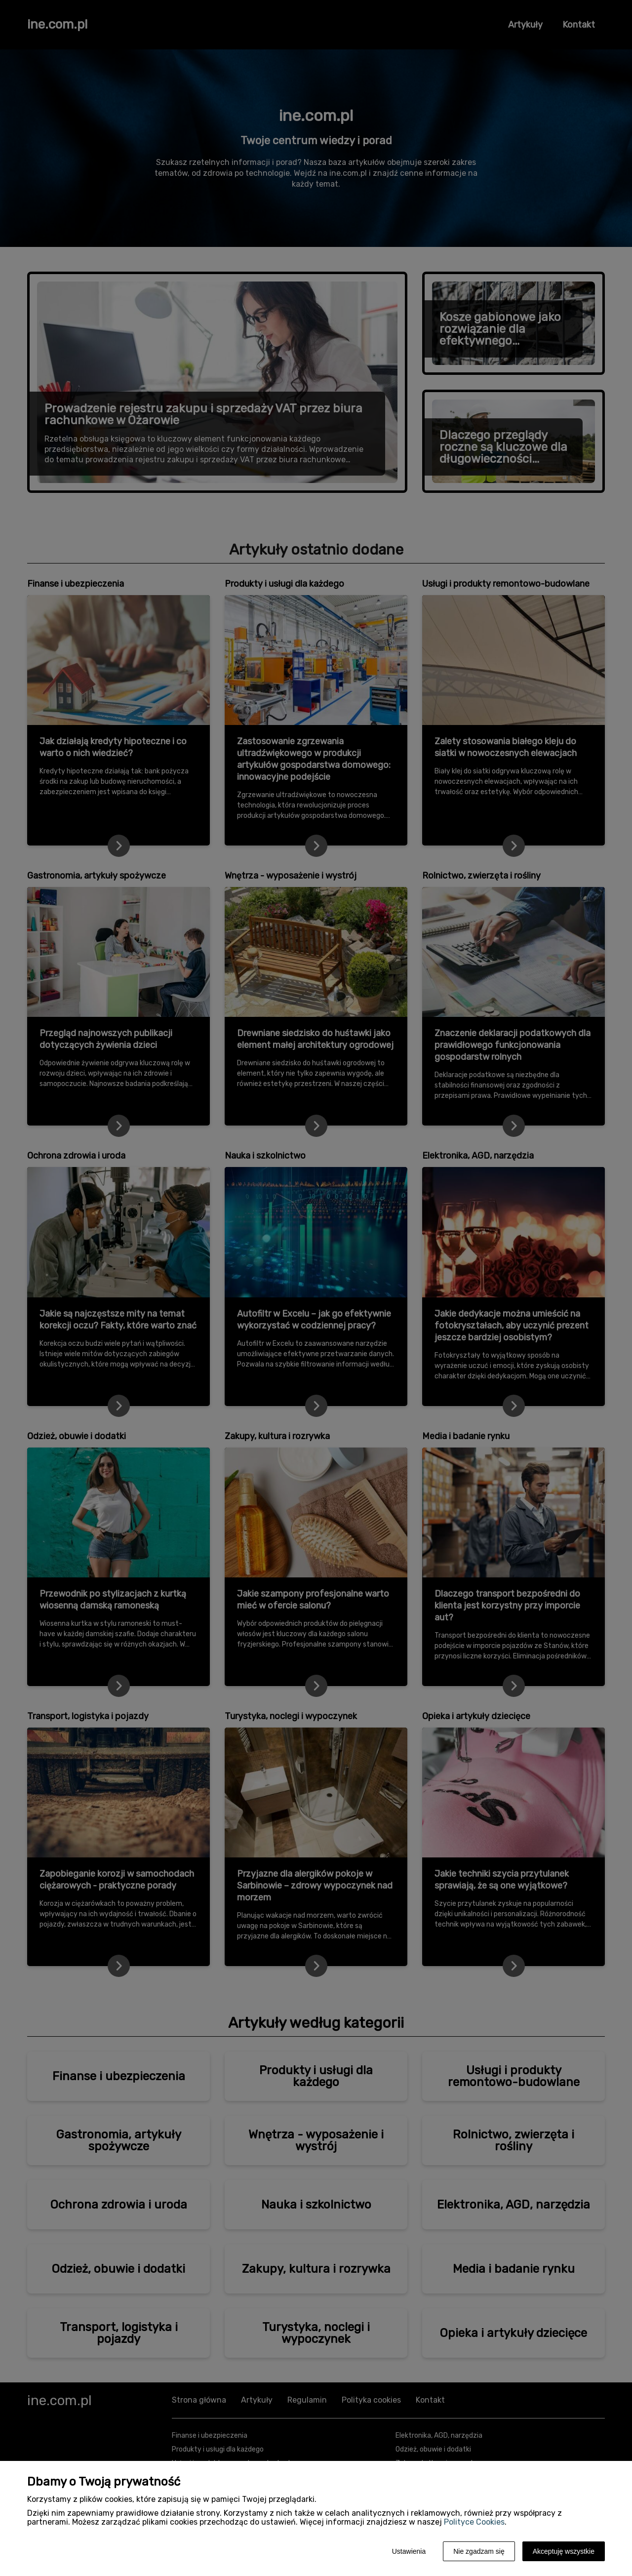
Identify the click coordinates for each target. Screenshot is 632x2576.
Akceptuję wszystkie (563, 2551)
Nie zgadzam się (479, 2551)
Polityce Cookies (474, 2522)
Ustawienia (409, 2551)
